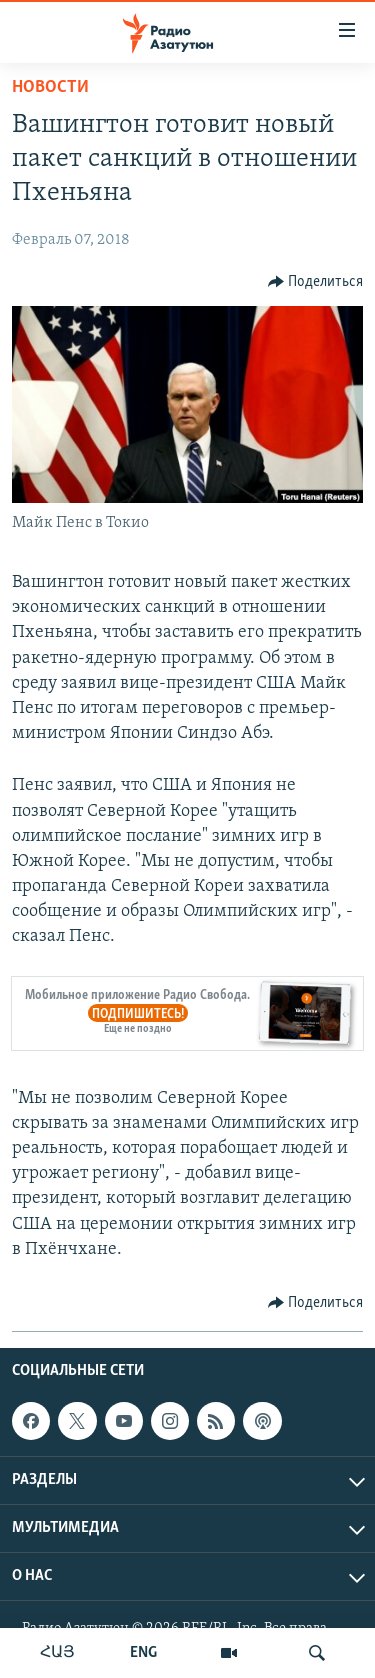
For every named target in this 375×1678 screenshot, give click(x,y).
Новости (50, 87)
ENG (143, 1653)
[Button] (316, 282)
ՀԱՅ (57, 1653)
